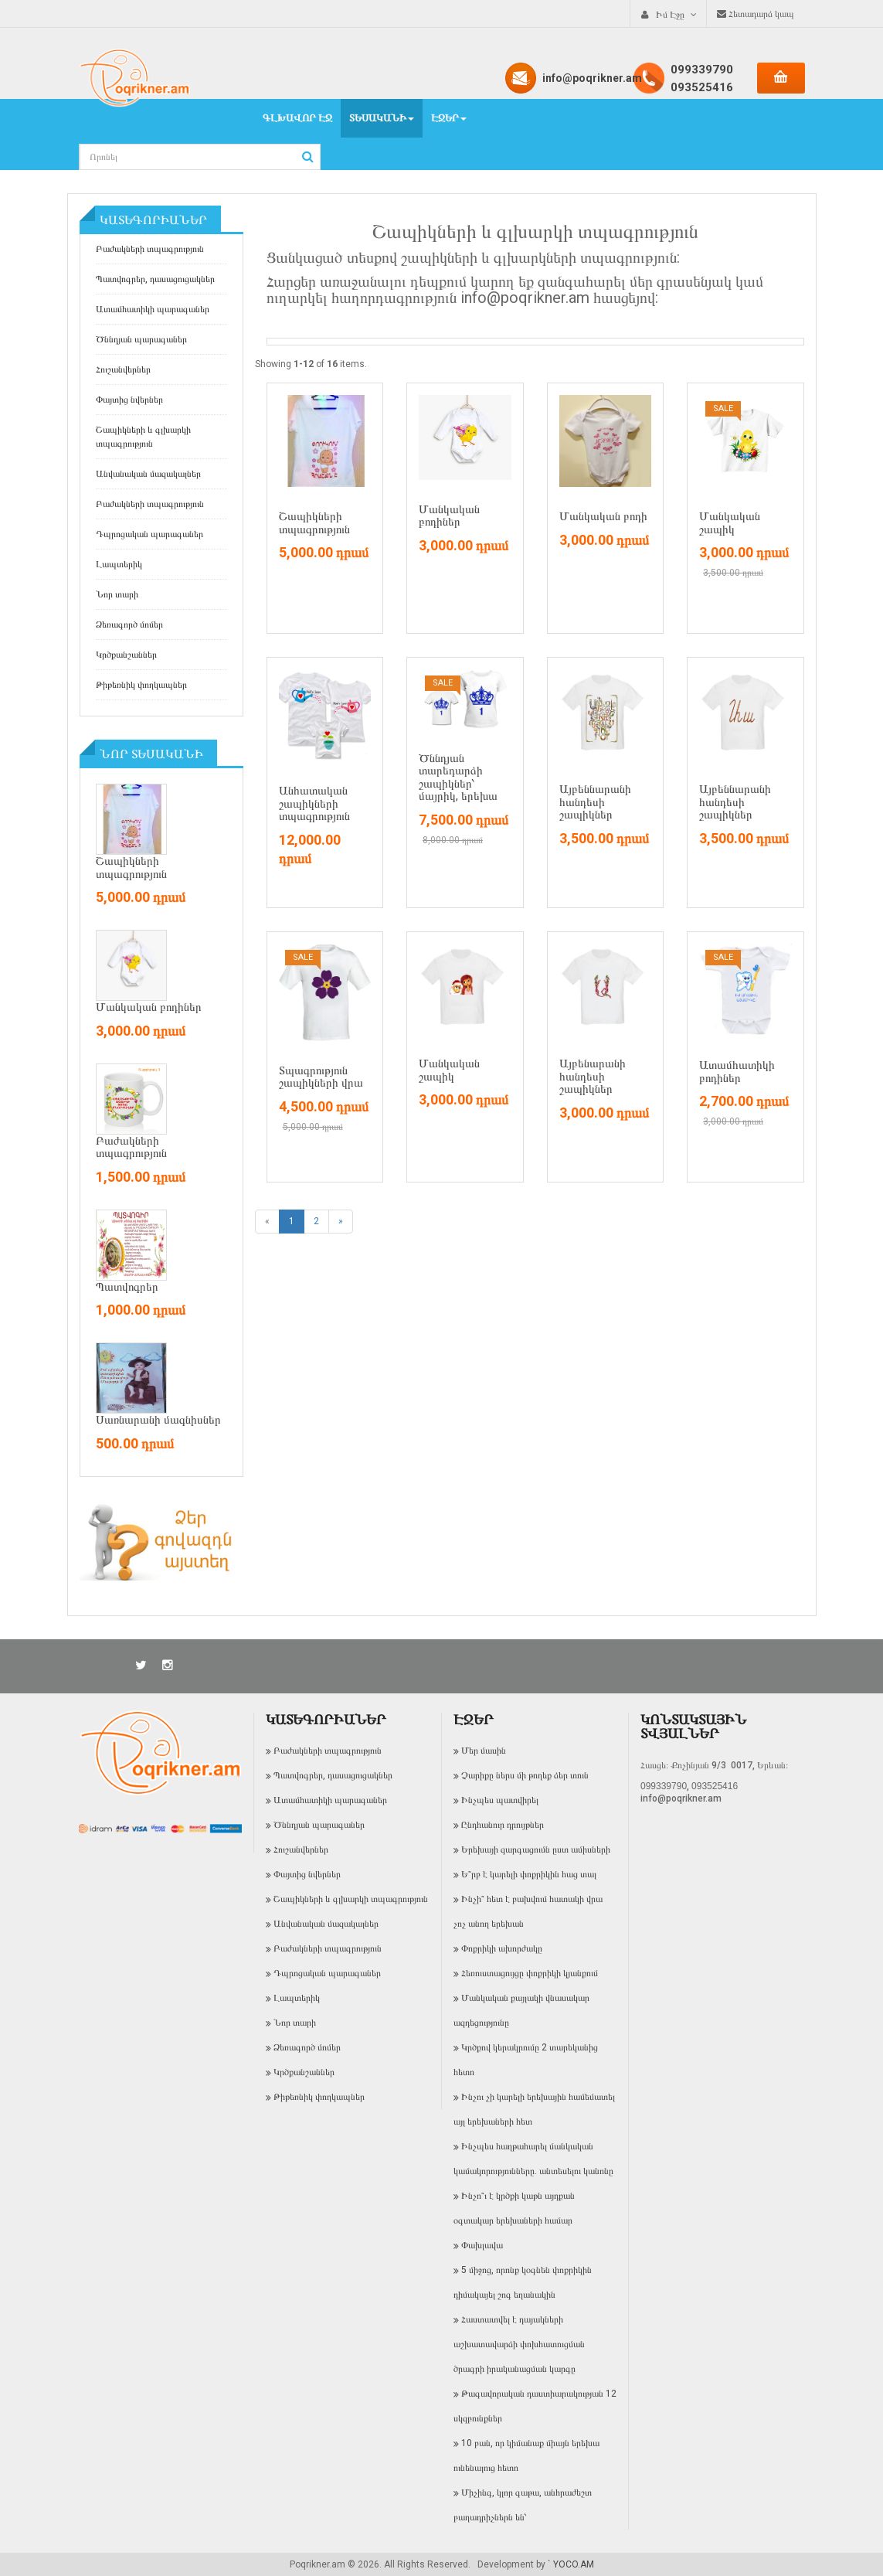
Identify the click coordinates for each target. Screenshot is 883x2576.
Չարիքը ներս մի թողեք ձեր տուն (525, 1775)
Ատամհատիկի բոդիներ (737, 1071)
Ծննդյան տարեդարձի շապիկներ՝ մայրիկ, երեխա (458, 777)
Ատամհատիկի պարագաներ (152, 309)
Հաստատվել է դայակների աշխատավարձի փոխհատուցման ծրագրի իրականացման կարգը (519, 2344)
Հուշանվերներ (123, 369)
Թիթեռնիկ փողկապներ (141, 684)
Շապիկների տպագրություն (131, 867)
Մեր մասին (483, 1750)
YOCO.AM (573, 2564)
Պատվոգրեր (127, 1287)
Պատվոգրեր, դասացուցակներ (155, 279)
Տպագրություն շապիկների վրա (321, 1077)
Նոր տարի (117, 594)
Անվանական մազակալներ (148, 473)
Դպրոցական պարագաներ (149, 534)
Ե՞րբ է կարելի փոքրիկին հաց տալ (528, 1874)
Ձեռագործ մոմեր (129, 624)
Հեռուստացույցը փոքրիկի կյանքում (529, 1973)
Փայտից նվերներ (129, 399)
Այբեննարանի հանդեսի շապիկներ (595, 802)
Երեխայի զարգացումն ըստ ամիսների (535, 1849)
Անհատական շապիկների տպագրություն (314, 803)
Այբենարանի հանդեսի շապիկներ (592, 1076)
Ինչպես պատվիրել (499, 1800)
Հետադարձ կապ (755, 14)
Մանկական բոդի (603, 516)
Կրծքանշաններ (126, 654)
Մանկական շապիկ (729, 522)
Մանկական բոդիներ (149, 1007)
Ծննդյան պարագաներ (141, 339)
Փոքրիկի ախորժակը (501, 1948)
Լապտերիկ (119, 564)
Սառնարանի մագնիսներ (158, 1420)
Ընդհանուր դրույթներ (502, 1824)
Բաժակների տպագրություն (150, 248)
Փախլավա (482, 2245)
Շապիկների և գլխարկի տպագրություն (143, 436)
